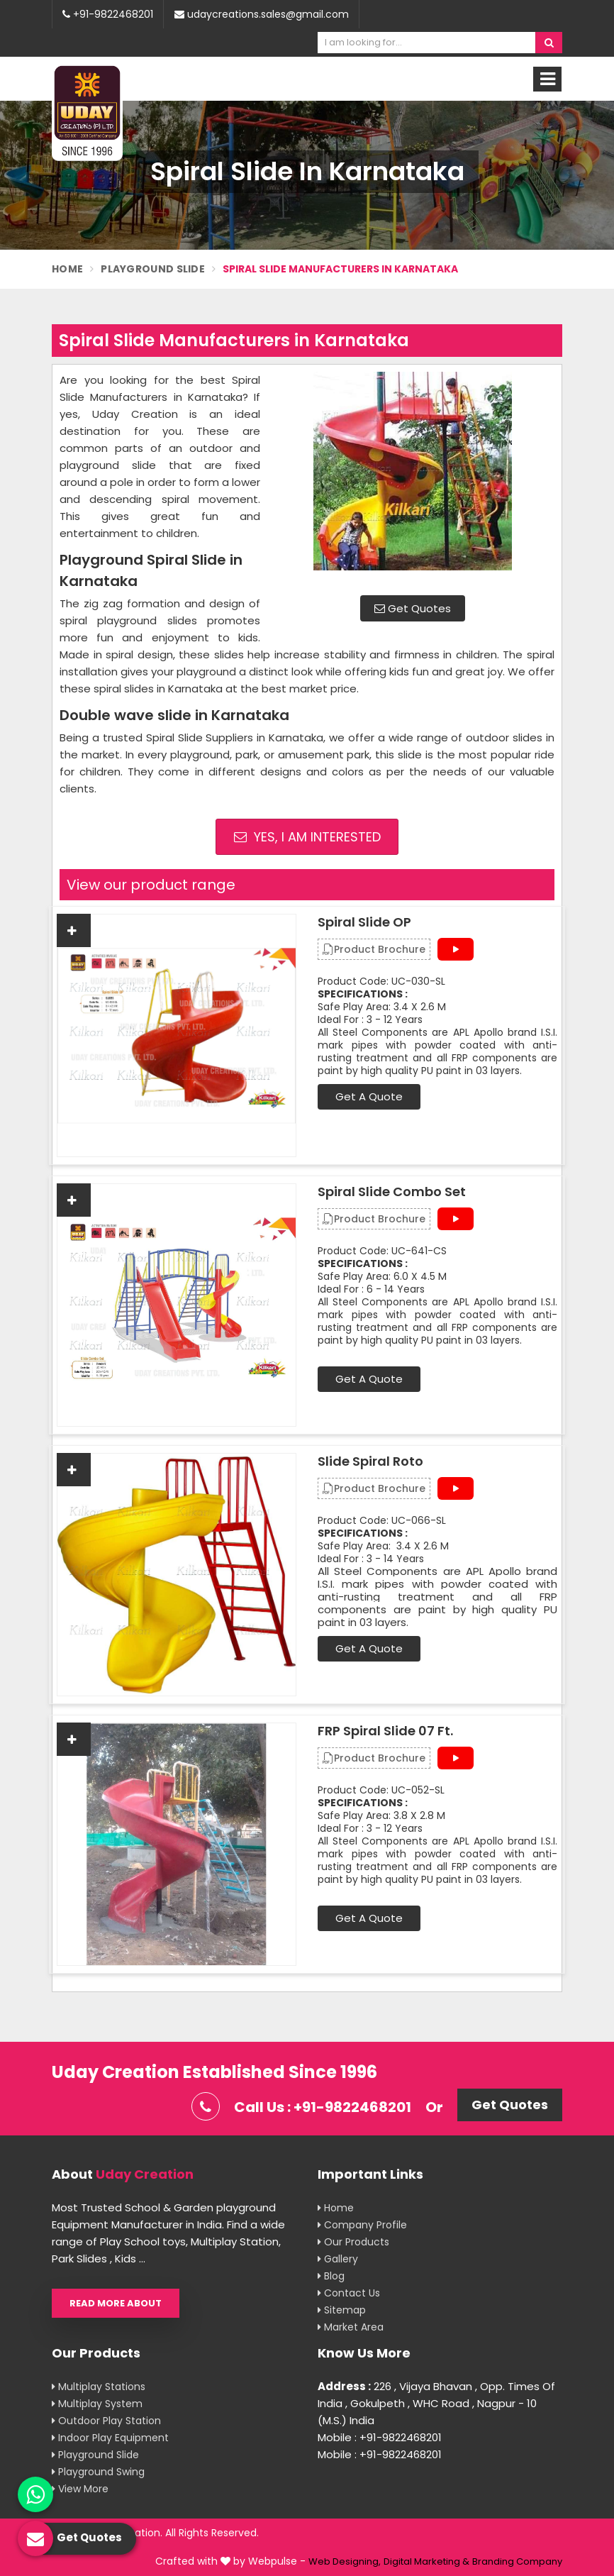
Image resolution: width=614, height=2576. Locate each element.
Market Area (351, 2327)
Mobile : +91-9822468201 (380, 2437)
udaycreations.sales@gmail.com (261, 14)
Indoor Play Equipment (110, 2438)
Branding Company (517, 2561)
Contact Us (349, 2293)
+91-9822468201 (107, 14)
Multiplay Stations (98, 2386)
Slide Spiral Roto (370, 1461)
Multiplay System (97, 2404)
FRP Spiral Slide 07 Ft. (385, 1731)
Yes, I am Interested (307, 837)
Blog (331, 2276)
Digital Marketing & (426, 2561)
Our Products (353, 2242)
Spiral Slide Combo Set (392, 1191)
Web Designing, (344, 2561)
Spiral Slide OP (364, 922)
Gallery (338, 2259)
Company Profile (362, 2225)
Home (67, 269)
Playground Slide (153, 269)
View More (80, 2489)
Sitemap (342, 2310)
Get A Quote (369, 1096)
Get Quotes (412, 608)
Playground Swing (98, 2472)
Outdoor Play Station (106, 2421)
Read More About (115, 2303)
